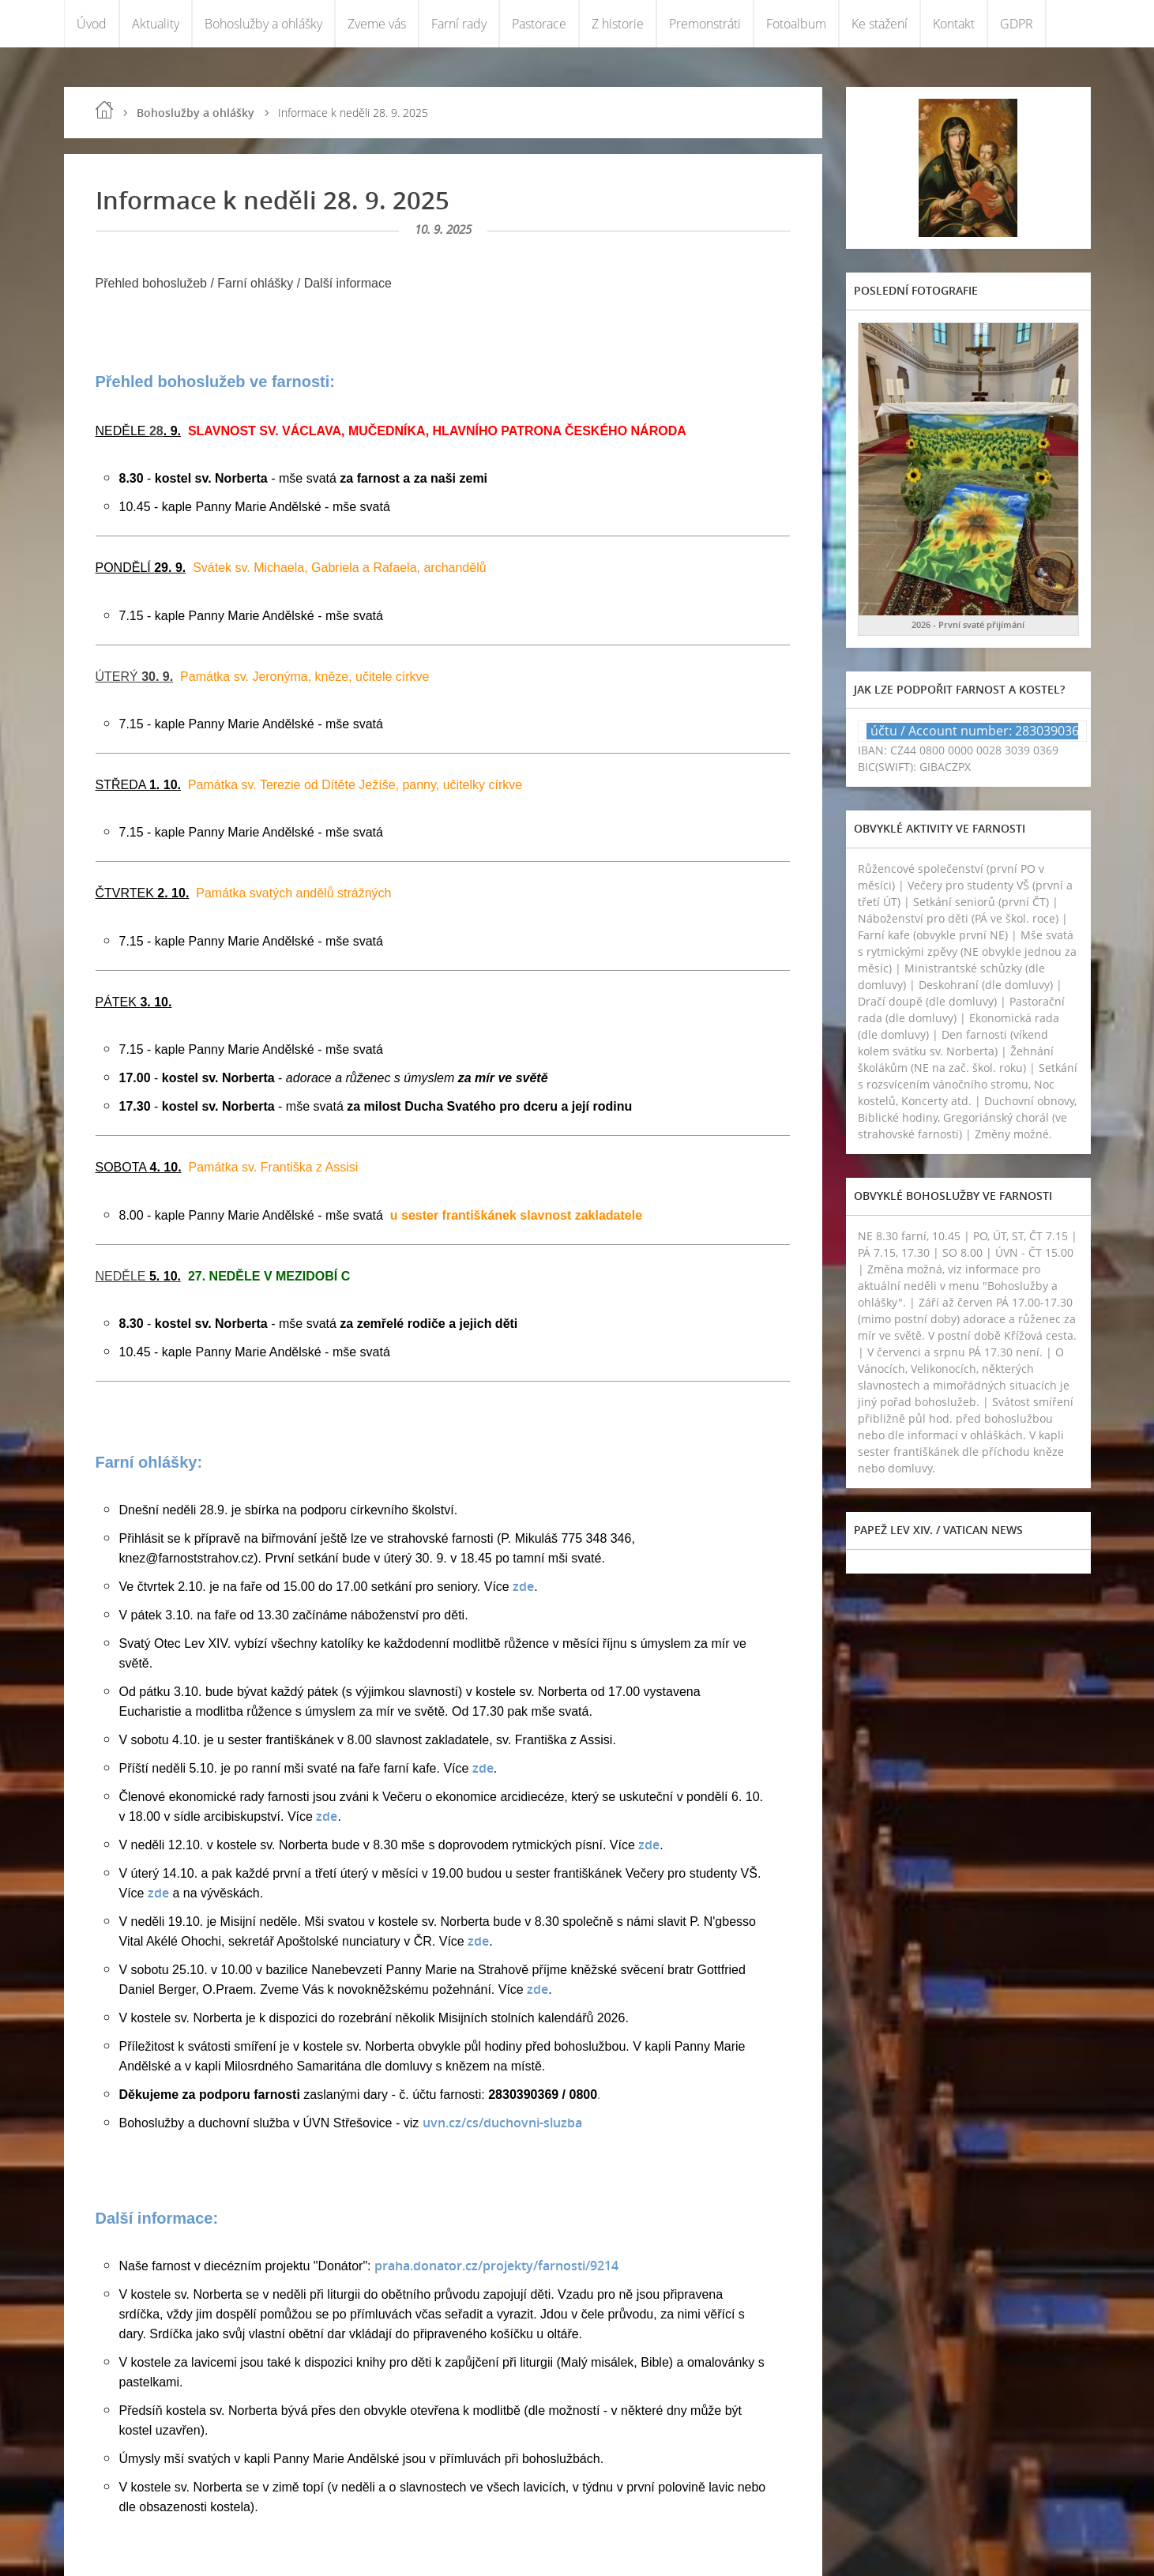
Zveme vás (377, 23)
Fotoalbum (796, 23)
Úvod (92, 23)
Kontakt (954, 23)
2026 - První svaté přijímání (968, 624)
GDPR (1016, 23)
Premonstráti (705, 23)
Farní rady (459, 23)
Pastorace (539, 23)
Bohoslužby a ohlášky (263, 23)
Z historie (618, 23)
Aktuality (155, 23)
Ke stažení (879, 23)
